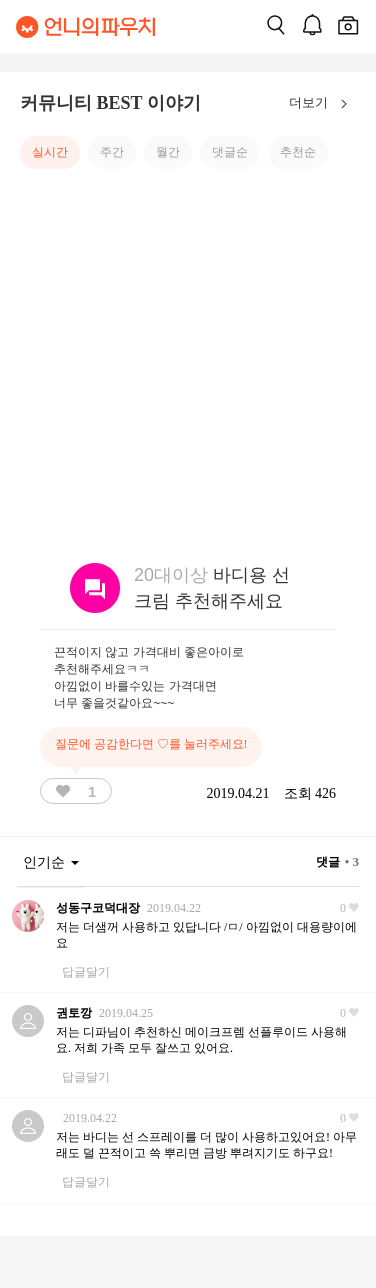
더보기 (322, 104)
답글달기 (86, 972)
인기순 (51, 862)
